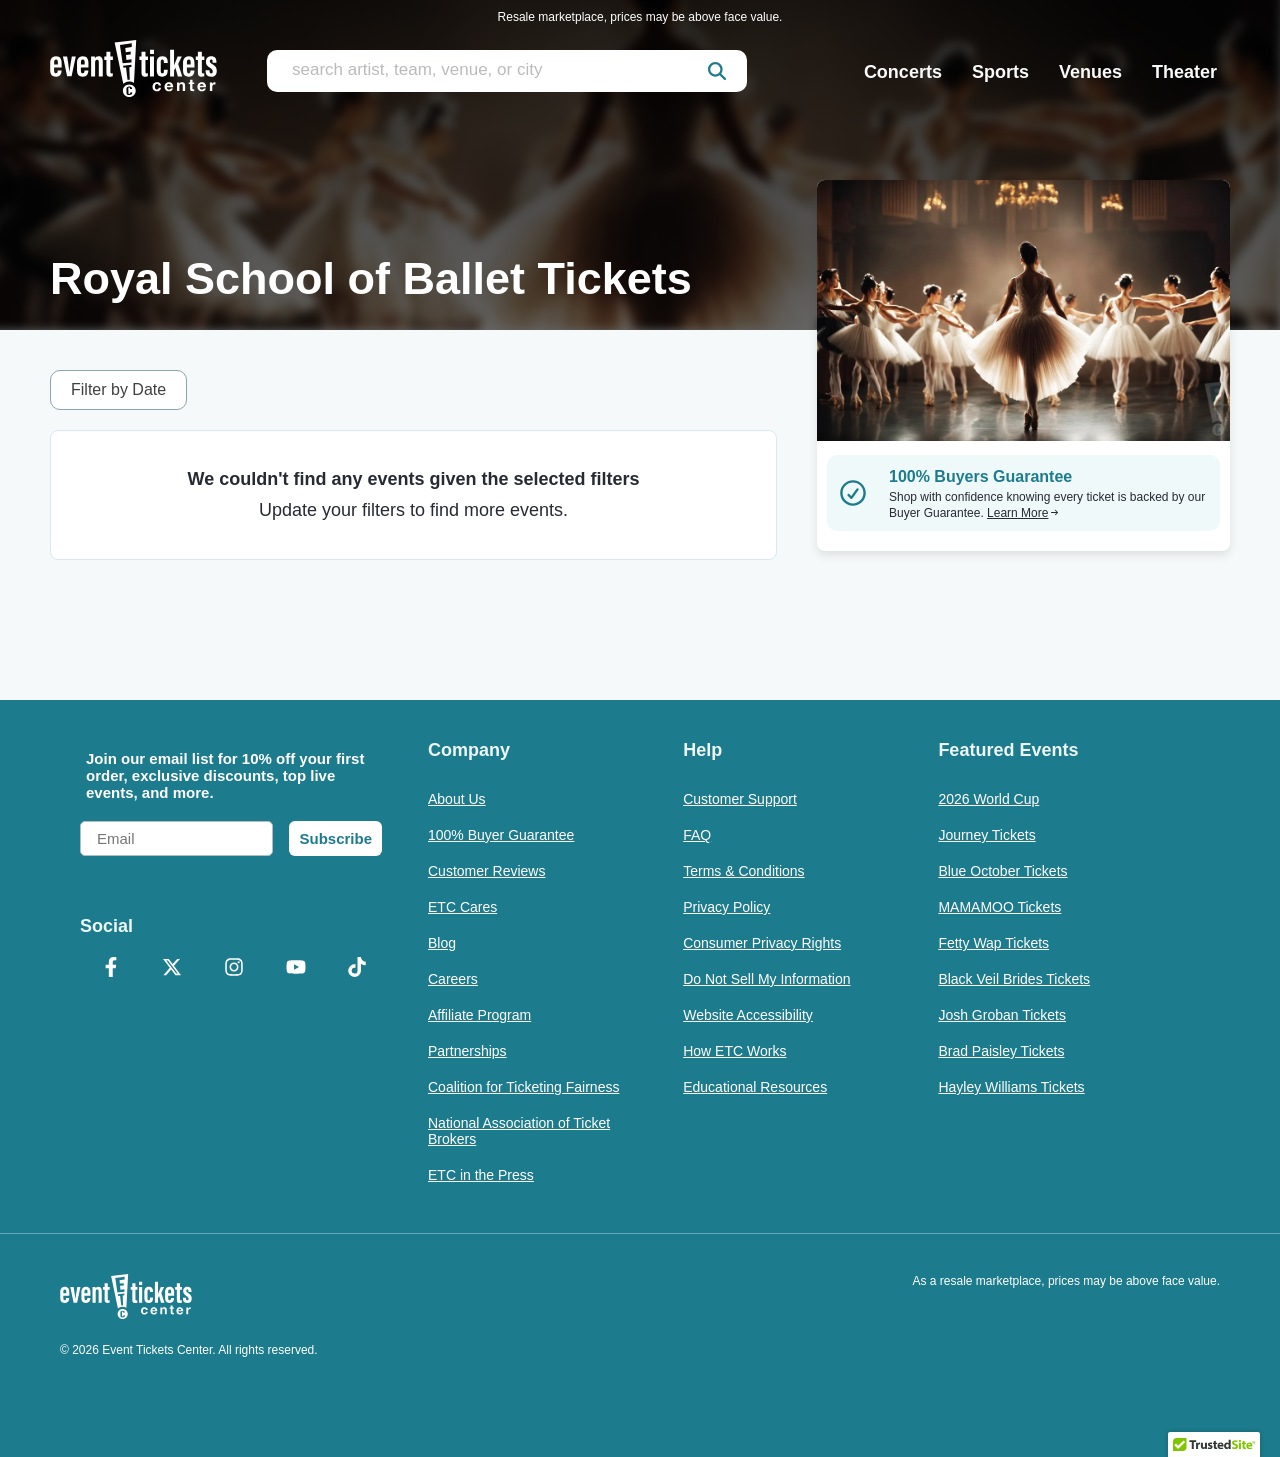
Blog (442, 943)
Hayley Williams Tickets (1011, 1087)
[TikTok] (357, 969)
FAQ (697, 835)
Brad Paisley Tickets (1001, 1051)
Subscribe (335, 838)
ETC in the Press (481, 1175)
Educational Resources (755, 1087)
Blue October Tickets (1002, 871)
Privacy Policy (726, 907)
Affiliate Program (479, 1015)
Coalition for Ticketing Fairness (523, 1087)
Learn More (1023, 513)
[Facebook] (111, 969)
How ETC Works (734, 1051)
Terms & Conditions (743, 871)
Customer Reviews (486, 871)
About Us (457, 799)
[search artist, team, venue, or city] (507, 71)
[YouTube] (296, 969)
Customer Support (740, 799)
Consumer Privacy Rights (762, 943)
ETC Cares (462, 907)
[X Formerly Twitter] (173, 969)
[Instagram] (234, 969)
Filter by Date (118, 389)
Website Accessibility (748, 1015)
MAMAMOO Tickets (999, 907)
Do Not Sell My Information (766, 979)
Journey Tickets (986, 835)
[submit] (717, 71)
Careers (453, 979)
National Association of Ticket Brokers (519, 1131)
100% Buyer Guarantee (501, 835)
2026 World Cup (988, 799)
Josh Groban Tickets (1002, 1015)
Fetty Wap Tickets (993, 943)
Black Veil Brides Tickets (1014, 979)
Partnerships (467, 1051)
